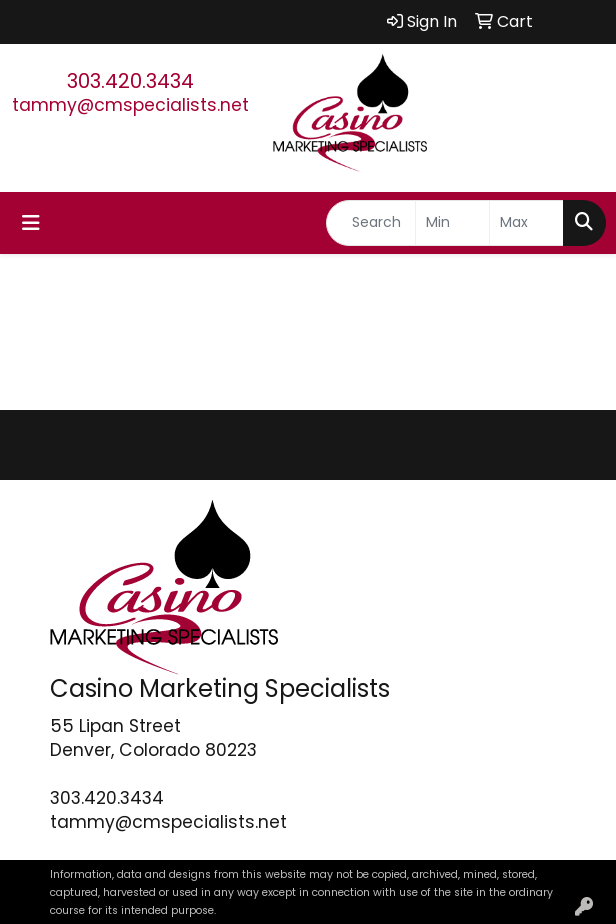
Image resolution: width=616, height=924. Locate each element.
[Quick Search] (371, 223)
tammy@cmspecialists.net (130, 105)
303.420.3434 (130, 81)
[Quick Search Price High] (526, 223)
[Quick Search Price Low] (452, 223)
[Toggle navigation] (31, 223)
